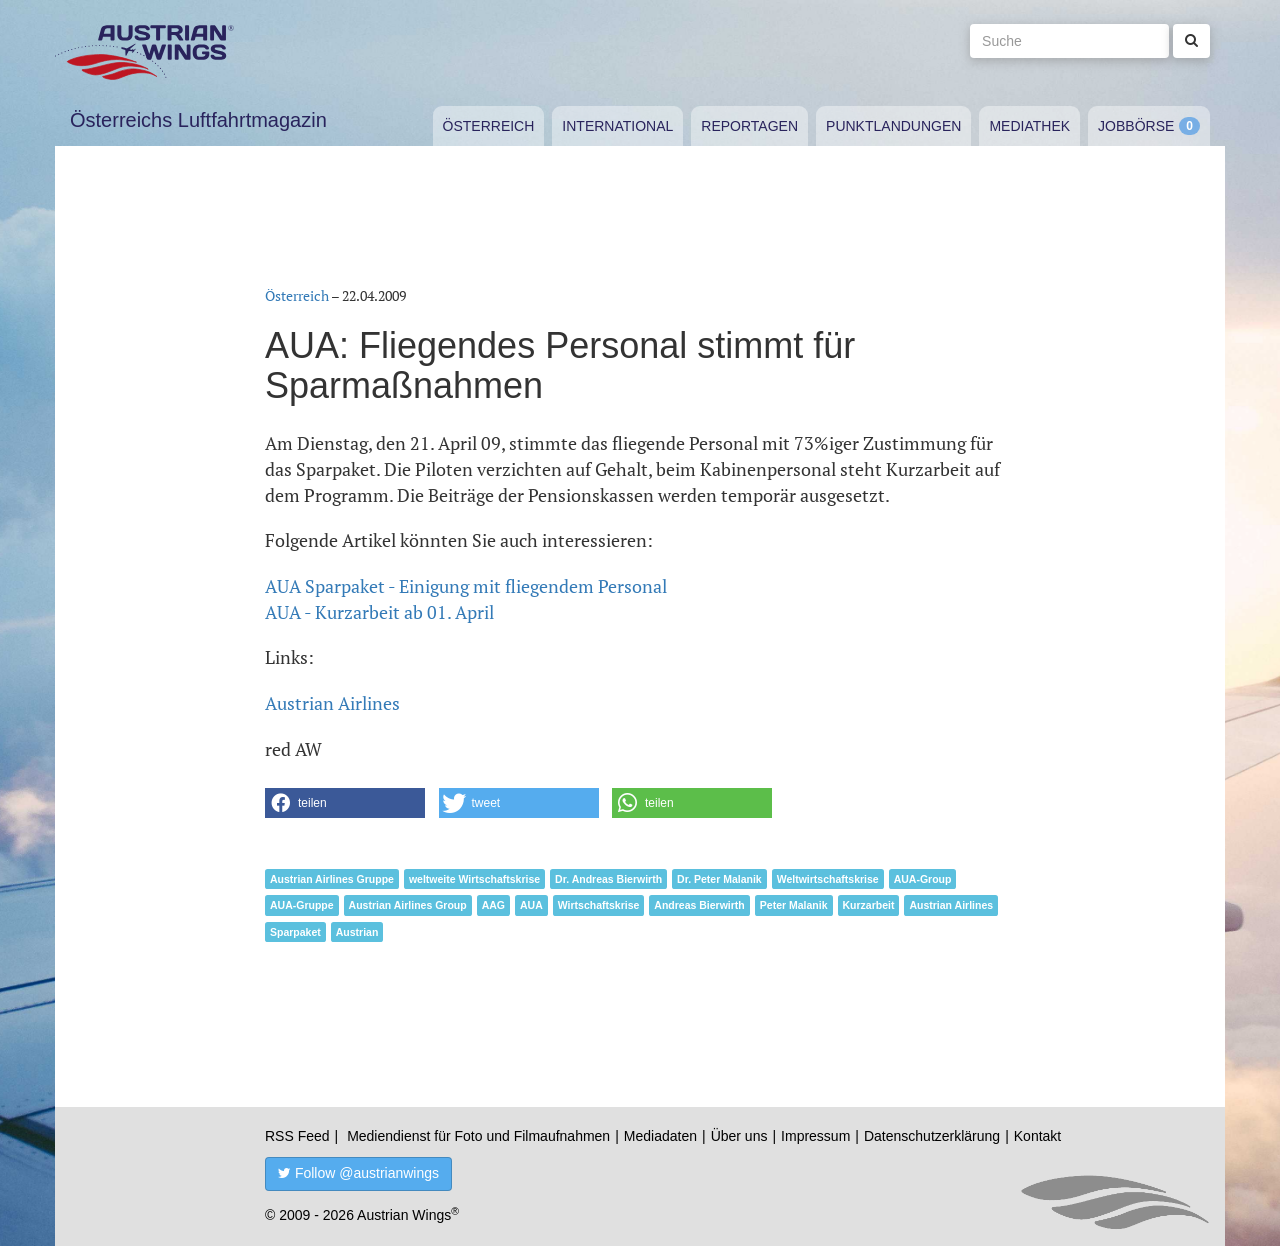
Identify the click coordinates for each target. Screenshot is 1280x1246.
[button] (345, 803)
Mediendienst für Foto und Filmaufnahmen (478, 1136)
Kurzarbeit (869, 905)
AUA (531, 905)
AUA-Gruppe (302, 905)
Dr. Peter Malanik (719, 879)
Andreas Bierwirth (699, 905)
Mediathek (1029, 126)
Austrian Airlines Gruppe (332, 879)
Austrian (357, 932)
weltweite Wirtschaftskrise (474, 879)
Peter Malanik (794, 905)
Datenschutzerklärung (932, 1136)
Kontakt (1037, 1136)
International (617, 126)
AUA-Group (923, 879)
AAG (493, 905)
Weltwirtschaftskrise (828, 879)
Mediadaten (660, 1136)
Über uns (739, 1136)
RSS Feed (297, 1136)
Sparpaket (295, 932)
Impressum (815, 1136)
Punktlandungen (893, 126)
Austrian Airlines (332, 703)
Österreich (489, 126)
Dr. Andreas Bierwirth (608, 879)
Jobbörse (1136, 126)
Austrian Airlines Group (408, 905)
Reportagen (749, 126)
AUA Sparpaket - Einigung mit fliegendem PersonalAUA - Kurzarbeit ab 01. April (466, 599)
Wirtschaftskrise (599, 905)
